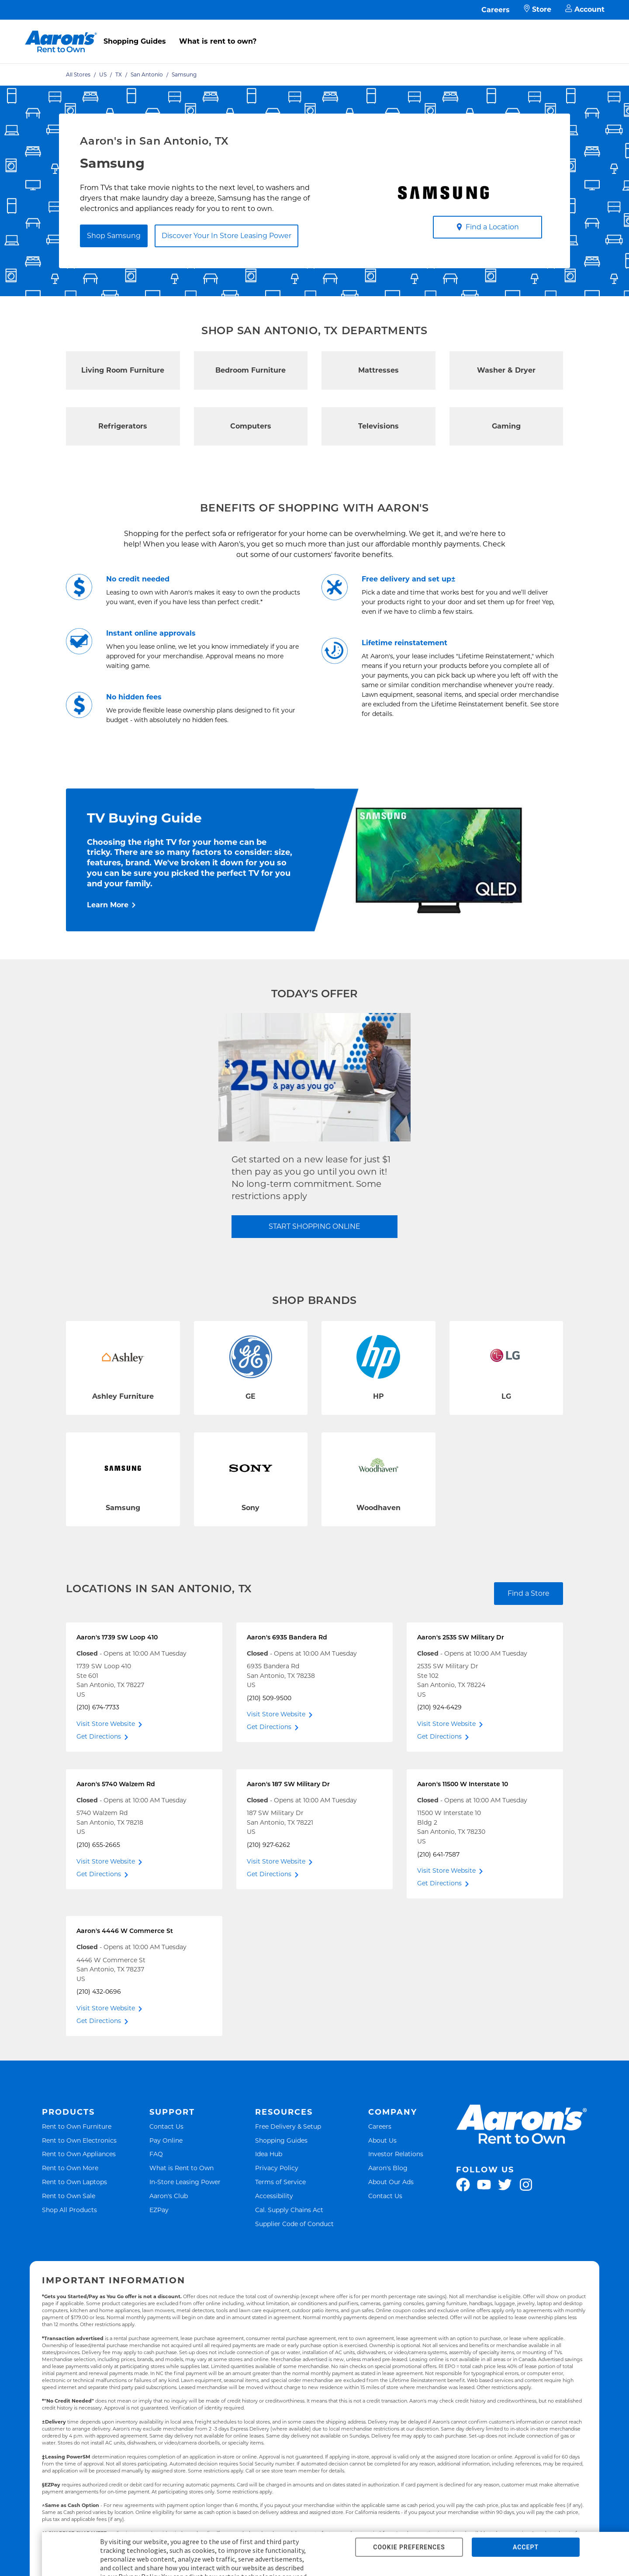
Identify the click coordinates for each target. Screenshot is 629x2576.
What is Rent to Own (181, 2168)
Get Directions (98, 1736)
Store (537, 9)
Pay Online (166, 2140)
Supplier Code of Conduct (294, 2224)
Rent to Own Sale (68, 2196)
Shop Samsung (114, 236)
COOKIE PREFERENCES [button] (409, 2547)
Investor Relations (395, 2154)
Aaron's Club (168, 2196)
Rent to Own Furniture (76, 2126)
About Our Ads (391, 2182)
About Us (382, 2140)
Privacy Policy (276, 2168)
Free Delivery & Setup (288, 2126)
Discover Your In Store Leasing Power (226, 236)
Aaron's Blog (388, 2168)
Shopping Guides (135, 41)
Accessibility (274, 2196)
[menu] (314, 32)
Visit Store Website (105, 1724)
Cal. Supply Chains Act (289, 2210)
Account (585, 9)
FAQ (156, 2154)
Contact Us (166, 2126)
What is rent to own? (217, 41)
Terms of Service (280, 2182)
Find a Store (529, 1593)
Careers (495, 10)
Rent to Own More (70, 2168)
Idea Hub (268, 2154)
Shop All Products (69, 2210)
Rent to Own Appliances (79, 2154)
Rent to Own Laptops (74, 2182)
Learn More (107, 905)
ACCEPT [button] (526, 2547)
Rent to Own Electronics (79, 2140)
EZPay (159, 2210)
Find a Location (487, 227)
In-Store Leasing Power (185, 2182)
